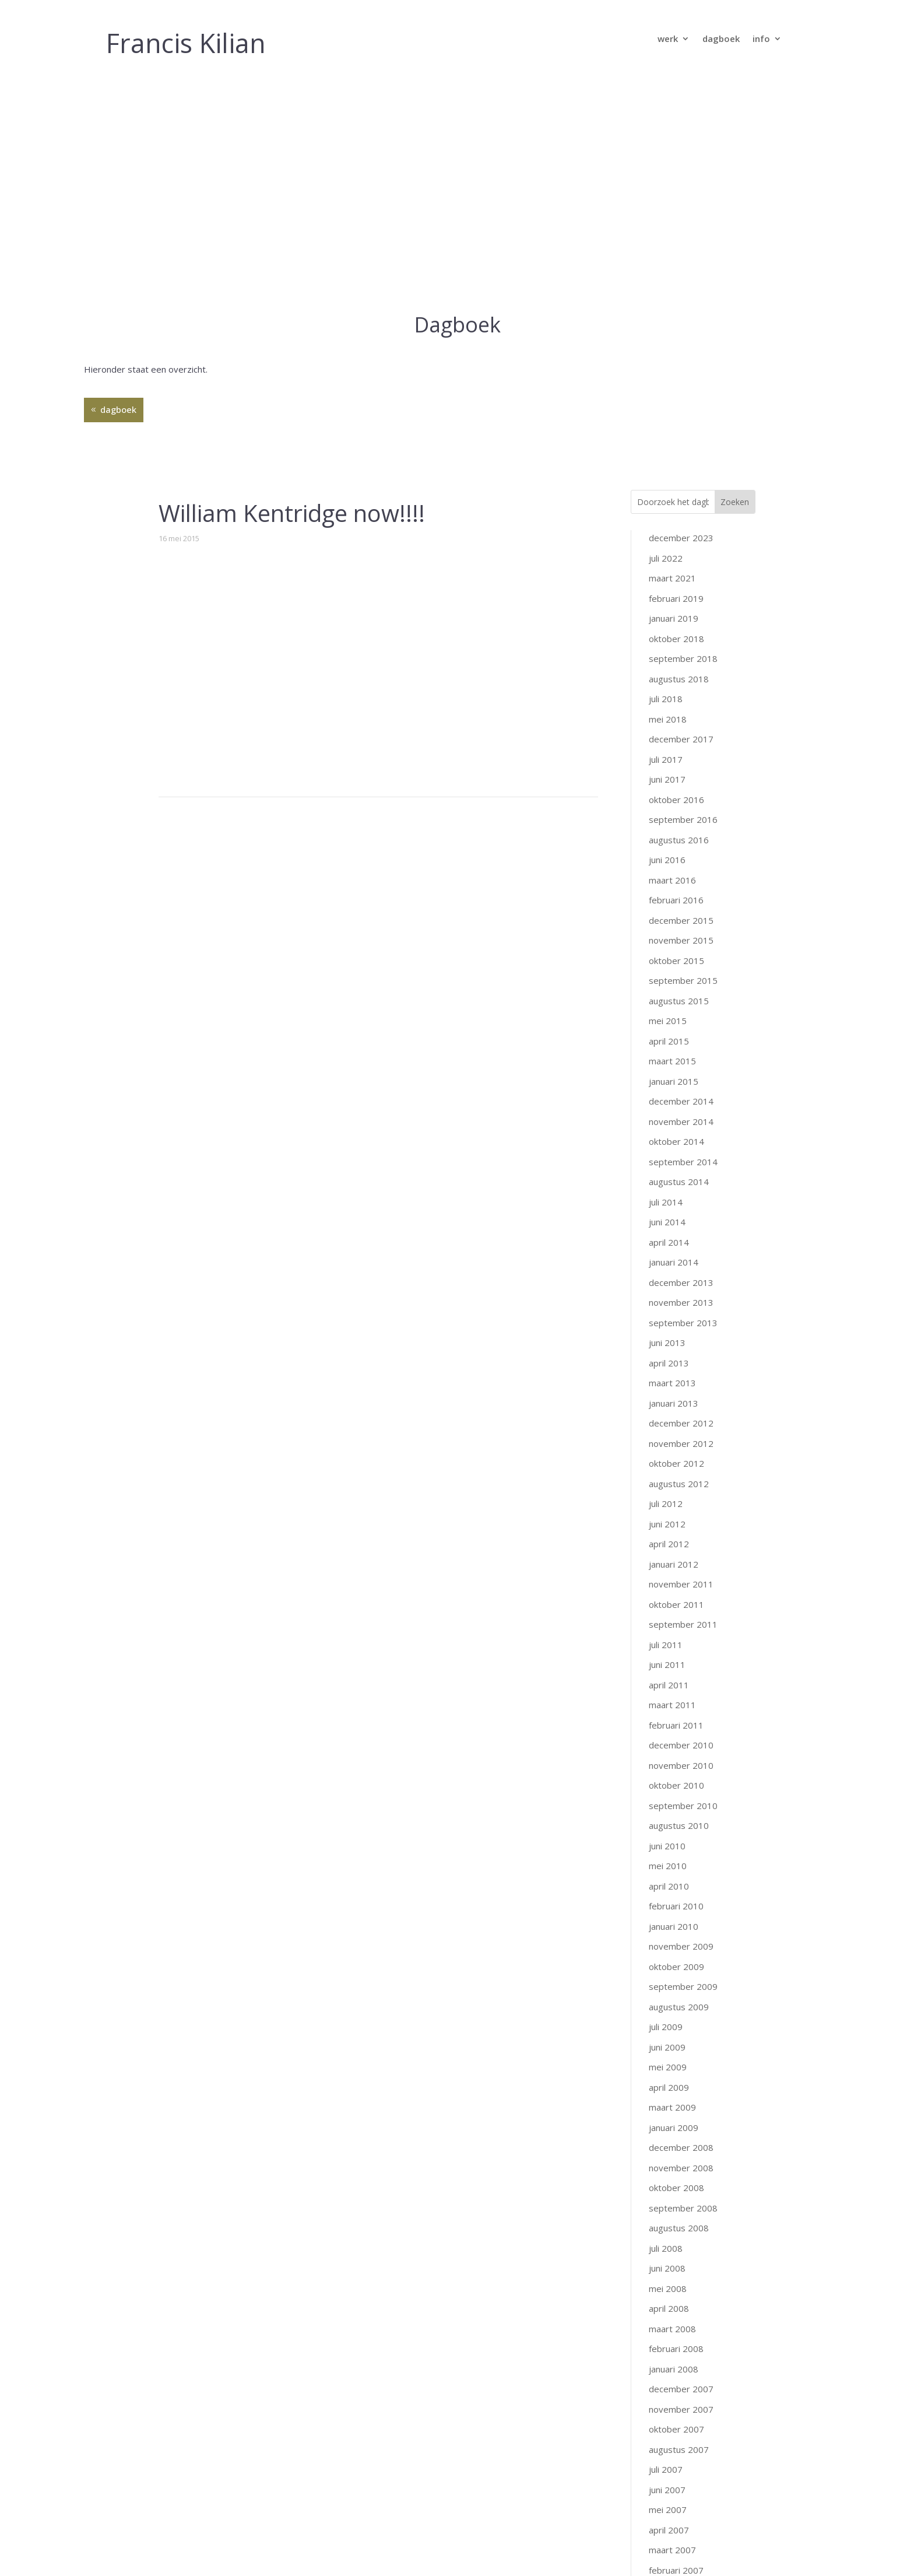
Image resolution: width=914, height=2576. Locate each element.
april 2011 (669, 1462)
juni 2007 (667, 2267)
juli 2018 (666, 476)
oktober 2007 (676, 2207)
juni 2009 (667, 1824)
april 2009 (669, 1864)
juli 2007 (666, 2247)
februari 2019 (676, 375)
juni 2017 (667, 557)
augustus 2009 (679, 1784)
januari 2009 (673, 1905)
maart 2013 (672, 1160)
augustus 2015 (679, 778)
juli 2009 (666, 1804)
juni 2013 (667, 1120)
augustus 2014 (679, 959)
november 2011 (681, 1362)
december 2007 (681, 2166)
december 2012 (681, 1201)
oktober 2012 (676, 1241)
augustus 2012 (679, 1261)
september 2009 (683, 1764)
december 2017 (681, 517)
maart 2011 (672, 1482)
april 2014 (669, 1019)
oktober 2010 (676, 1563)
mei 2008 (668, 2066)
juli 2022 (666, 335)
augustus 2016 (679, 617)
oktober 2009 (676, 1744)
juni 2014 (667, 999)
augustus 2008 (679, 2005)
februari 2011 (676, 1502)
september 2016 (683, 597)
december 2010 (681, 1523)
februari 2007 (676, 2347)
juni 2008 (667, 2046)
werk (668, 39)
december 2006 (681, 2387)
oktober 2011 (676, 1381)
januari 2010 (673, 1703)
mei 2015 (668, 798)
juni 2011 (667, 1442)
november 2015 (681, 718)
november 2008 (681, 1945)
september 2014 (683, 939)
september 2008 (683, 1985)
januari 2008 (673, 2146)
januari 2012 (673, 1341)
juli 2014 (666, 979)
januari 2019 (673, 396)
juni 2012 (667, 1301)
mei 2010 (668, 1643)
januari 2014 (673, 1040)
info (761, 39)
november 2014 (681, 899)
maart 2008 (672, 2106)
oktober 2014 (676, 919)
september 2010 (683, 1583)
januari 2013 (673, 1180)
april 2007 (669, 2307)
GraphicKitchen (549, 2549)
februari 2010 (676, 1684)
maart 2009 (672, 1885)
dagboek (721, 39)
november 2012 (681, 1220)
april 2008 (669, 2086)
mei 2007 (668, 2287)
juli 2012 (666, 1281)
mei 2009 (668, 1844)
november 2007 (681, 2186)
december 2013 (681, 1060)
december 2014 (681, 879)
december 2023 (681, 315)
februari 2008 (676, 2126)
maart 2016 (672, 657)
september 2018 (683, 436)
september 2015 (683, 758)
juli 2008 (666, 2025)
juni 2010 (667, 1623)
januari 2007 (673, 2368)
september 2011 (683, 1402)
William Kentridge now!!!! (292, 291)
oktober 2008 (676, 1965)
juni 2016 (667, 637)
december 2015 (681, 697)
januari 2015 (673, 858)
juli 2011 (666, 1422)
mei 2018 (668, 496)
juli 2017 (666, 536)
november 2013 (681, 1080)
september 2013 (683, 1100)
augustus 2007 (679, 2226)
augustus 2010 (679, 1603)
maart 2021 (672, 356)
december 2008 (681, 1925)
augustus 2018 (679, 456)
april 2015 (669, 818)
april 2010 (669, 1663)
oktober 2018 (676, 416)
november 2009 (681, 1724)
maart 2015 (672, 838)
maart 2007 (672, 2327)
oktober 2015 (676, 738)
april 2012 (669, 1321)
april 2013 (669, 1140)
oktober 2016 (676, 577)
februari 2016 (676, 678)
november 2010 (681, 1542)
